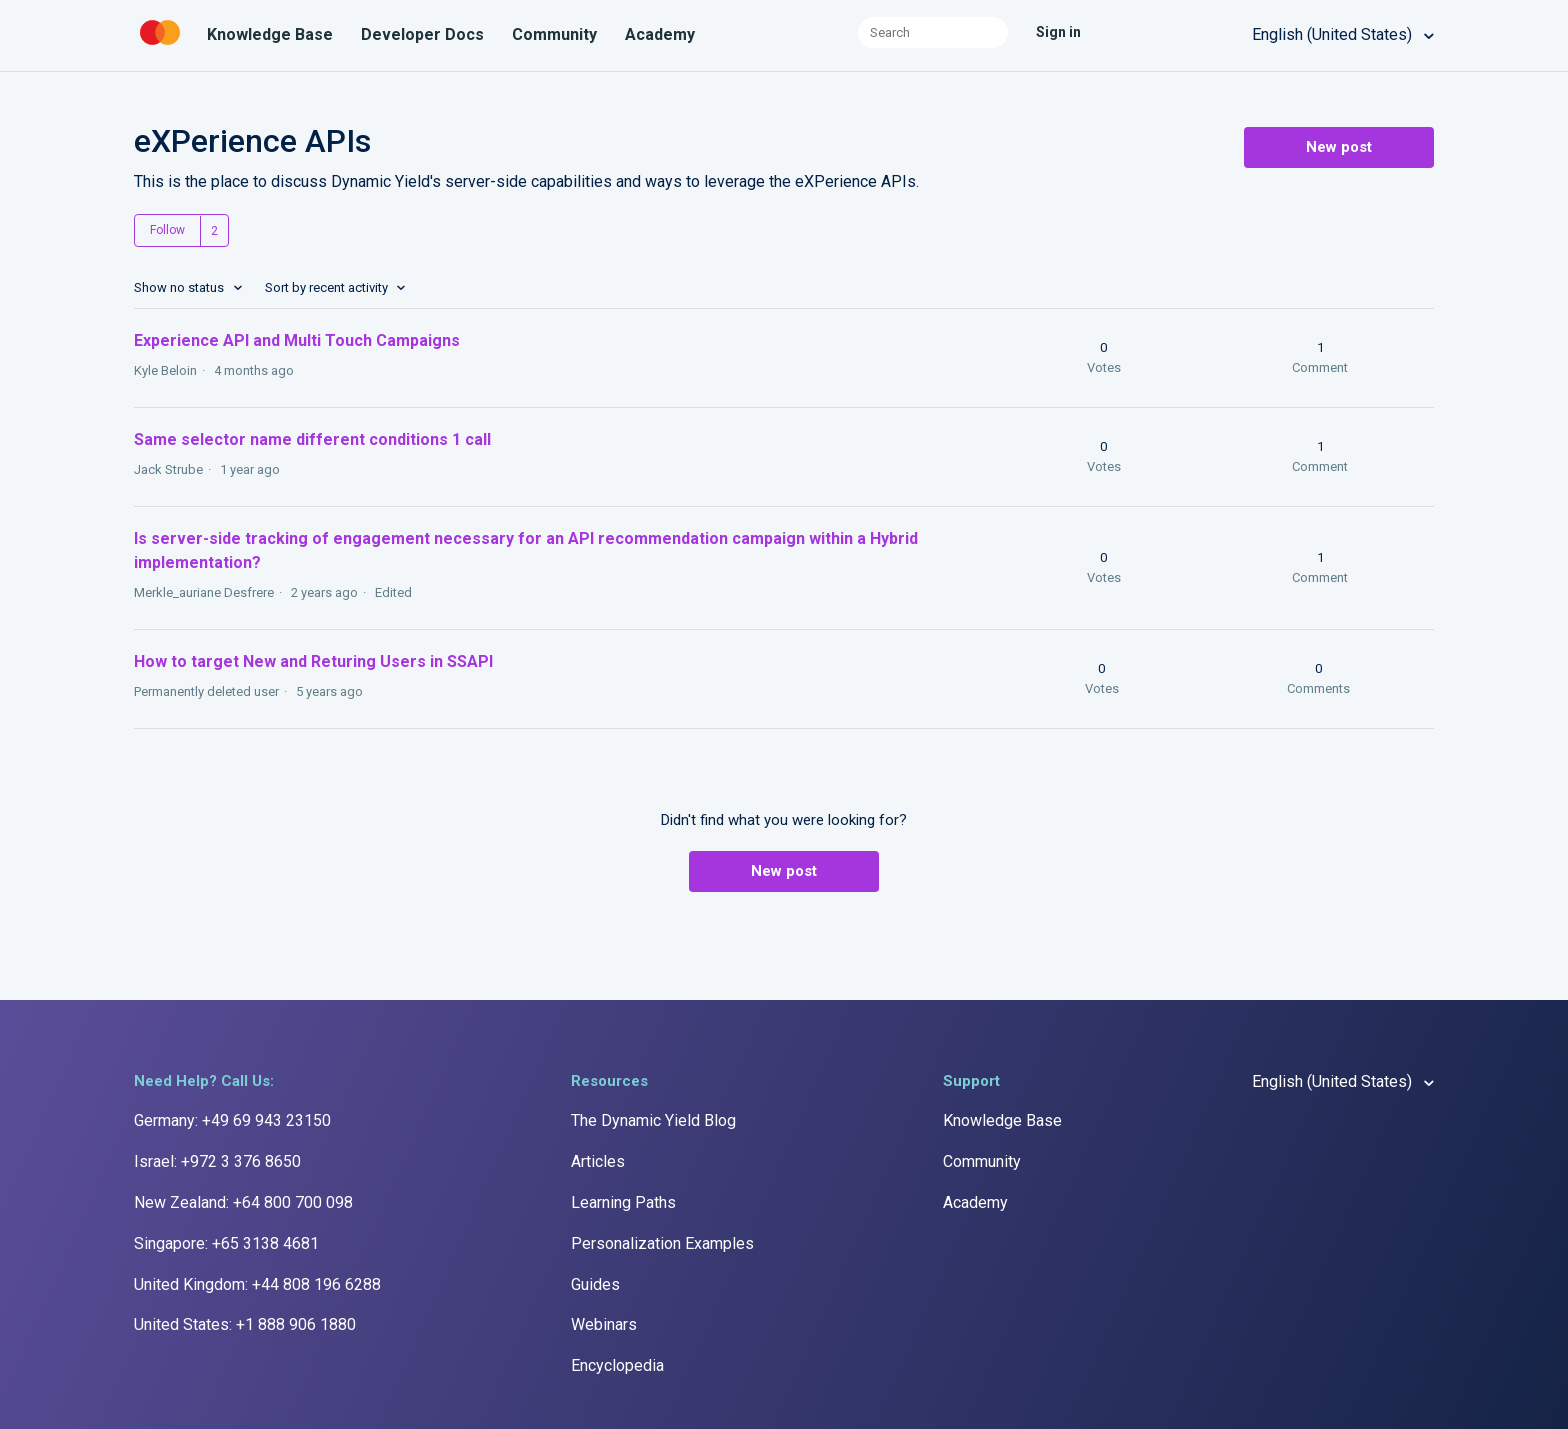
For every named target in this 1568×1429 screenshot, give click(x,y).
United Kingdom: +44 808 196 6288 (257, 1284)
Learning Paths (623, 1202)
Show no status (180, 287)
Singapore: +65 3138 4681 (226, 1243)
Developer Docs (422, 34)
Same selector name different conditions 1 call (312, 439)
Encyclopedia (617, 1365)
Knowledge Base (270, 34)
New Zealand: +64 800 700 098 (243, 1202)
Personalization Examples (662, 1243)
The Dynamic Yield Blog (653, 1120)
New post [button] (1339, 147)
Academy (660, 34)
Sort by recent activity (328, 287)
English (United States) (1334, 34)
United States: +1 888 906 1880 (245, 1324)
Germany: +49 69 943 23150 (232, 1120)
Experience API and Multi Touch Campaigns (297, 340)
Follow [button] (167, 230)
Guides (595, 1284)
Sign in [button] (1058, 32)
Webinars (604, 1324)
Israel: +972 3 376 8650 (217, 1161)
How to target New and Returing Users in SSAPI (313, 661)
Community (554, 34)
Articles (598, 1161)
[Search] (933, 32)
